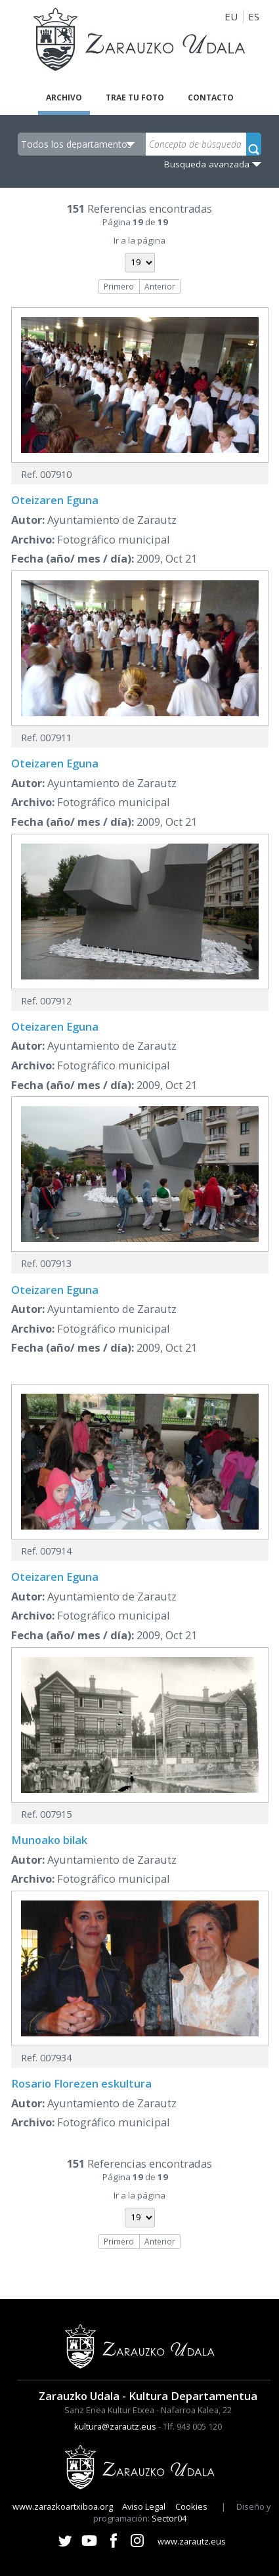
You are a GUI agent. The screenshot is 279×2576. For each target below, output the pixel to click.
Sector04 (169, 2518)
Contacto (211, 97)
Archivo (64, 97)
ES (253, 16)
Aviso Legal (143, 2506)
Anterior (159, 286)
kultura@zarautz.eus (115, 2426)
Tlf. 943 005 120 (192, 2426)
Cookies (191, 2506)
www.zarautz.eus (192, 2541)
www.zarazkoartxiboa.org (62, 2506)
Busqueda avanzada (206, 164)
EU (231, 16)
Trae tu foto (135, 97)
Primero (119, 286)
